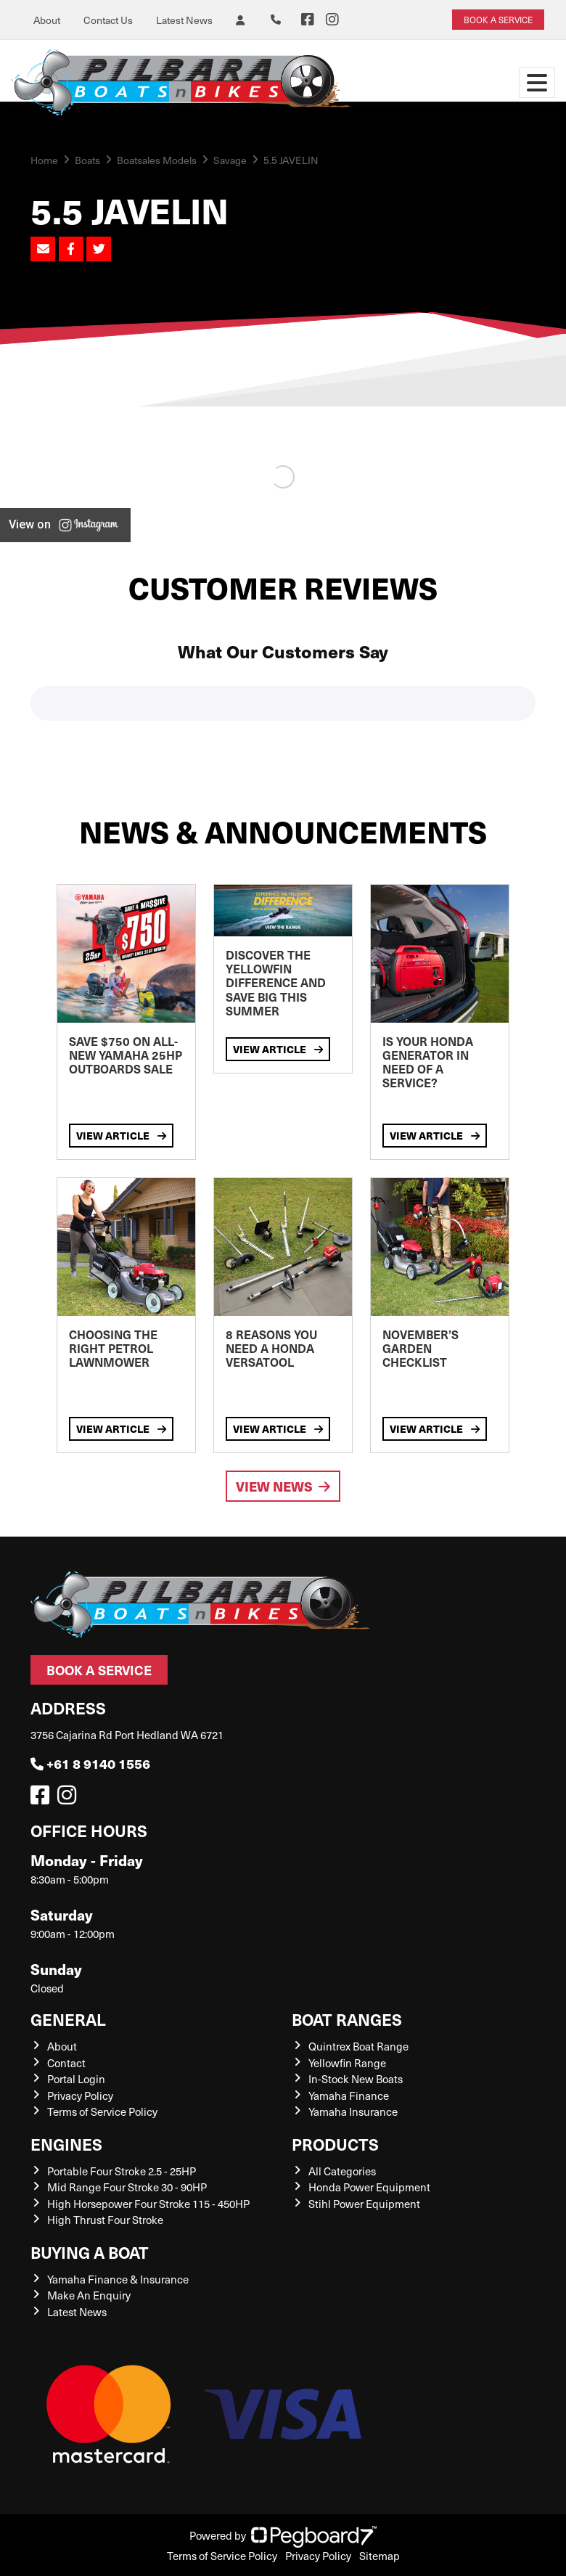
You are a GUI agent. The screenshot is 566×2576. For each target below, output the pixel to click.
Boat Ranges (347, 2019)
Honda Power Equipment (369, 2187)
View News (283, 1486)
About (46, 20)
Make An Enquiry (89, 2295)
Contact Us (108, 20)
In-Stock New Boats (355, 2079)
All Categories (342, 2171)
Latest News (184, 20)
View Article (121, 1135)
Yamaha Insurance (353, 2111)
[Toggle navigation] (537, 83)
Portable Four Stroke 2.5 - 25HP (121, 2171)
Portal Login (76, 2079)
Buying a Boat (89, 2252)
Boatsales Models (157, 160)
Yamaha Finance (348, 2095)
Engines (66, 2144)
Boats (87, 160)
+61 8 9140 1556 (90, 1763)
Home (44, 160)
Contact (66, 2063)
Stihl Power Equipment (364, 2204)
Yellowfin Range (347, 2063)
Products (335, 2144)
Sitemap (379, 2556)
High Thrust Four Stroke (105, 2220)
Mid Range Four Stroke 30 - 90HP (127, 2187)
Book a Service (99, 1670)
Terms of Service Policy (102, 2111)
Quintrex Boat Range (358, 2046)
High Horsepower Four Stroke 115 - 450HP (148, 2204)
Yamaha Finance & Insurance (118, 2279)
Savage (230, 160)
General (68, 2019)
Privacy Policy (80, 2095)
